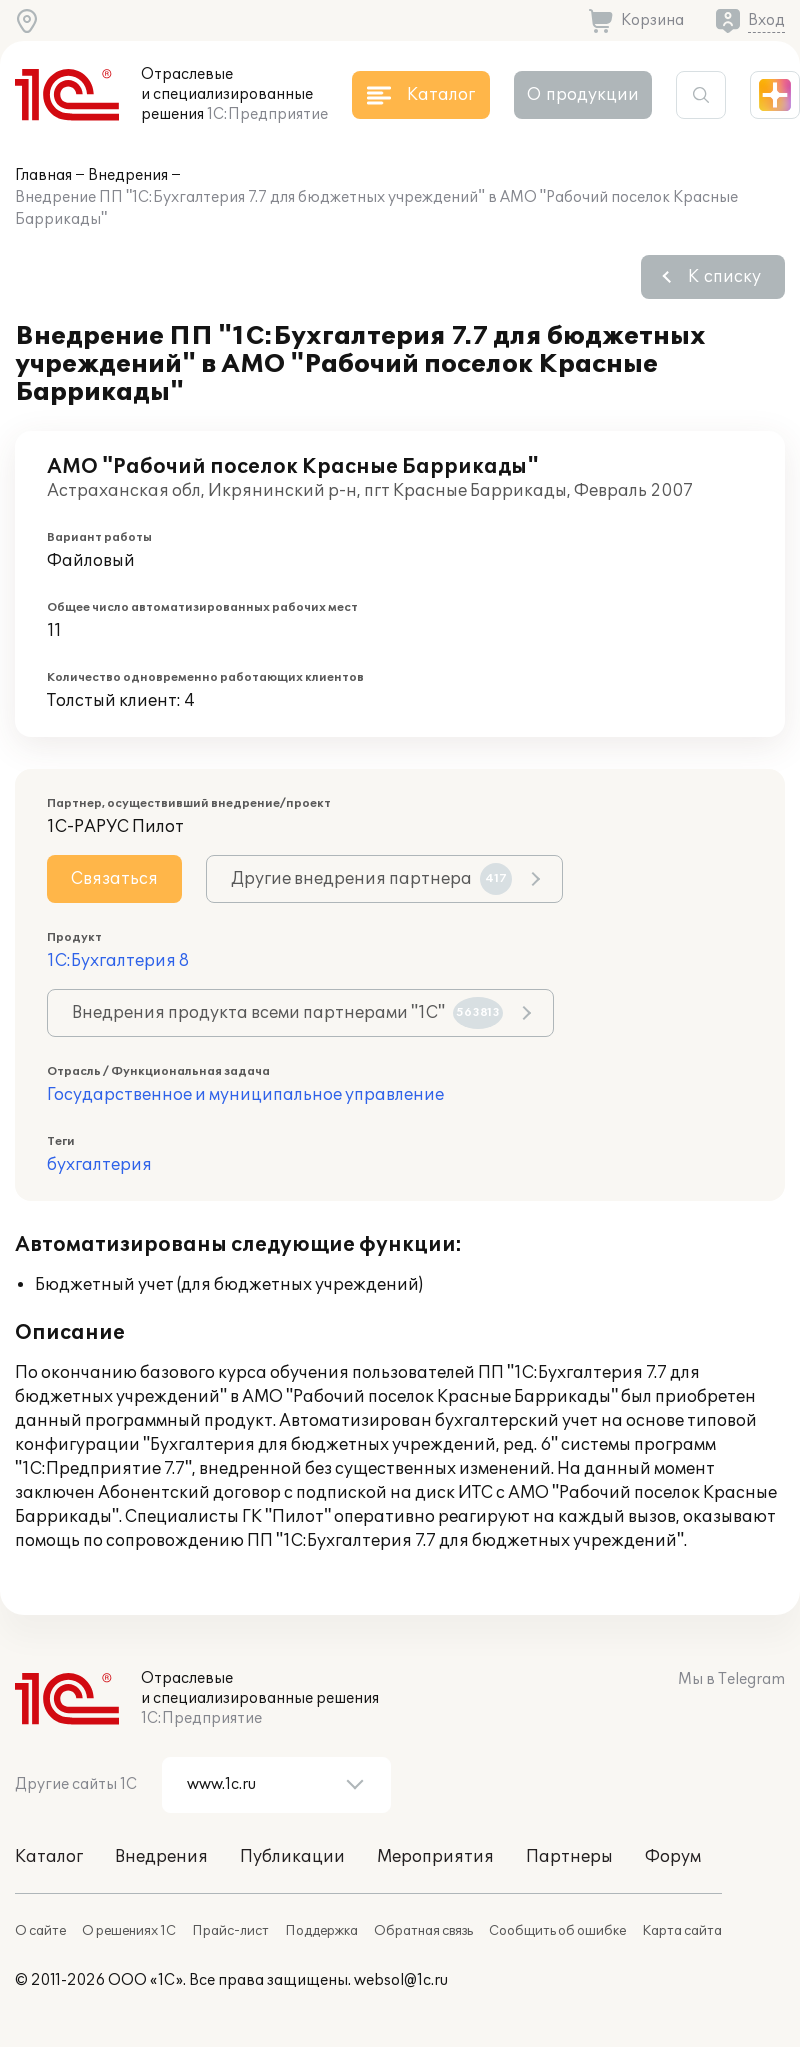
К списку (724, 277)
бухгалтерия (99, 1165)
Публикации (292, 1857)
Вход (766, 20)
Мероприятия (435, 1857)
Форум (673, 1857)
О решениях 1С (129, 1931)
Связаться (114, 879)
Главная (43, 175)
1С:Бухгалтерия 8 (118, 961)
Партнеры (569, 1857)
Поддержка (321, 1931)
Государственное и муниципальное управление (245, 1095)
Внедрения (128, 175)
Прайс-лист (230, 1931)
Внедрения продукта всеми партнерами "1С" (287, 1013)
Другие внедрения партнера (371, 879)
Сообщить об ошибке (557, 1931)
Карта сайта (682, 1931)
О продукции (583, 95)
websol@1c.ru (401, 1980)
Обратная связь (423, 1931)
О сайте (40, 1931)
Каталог (49, 1857)
